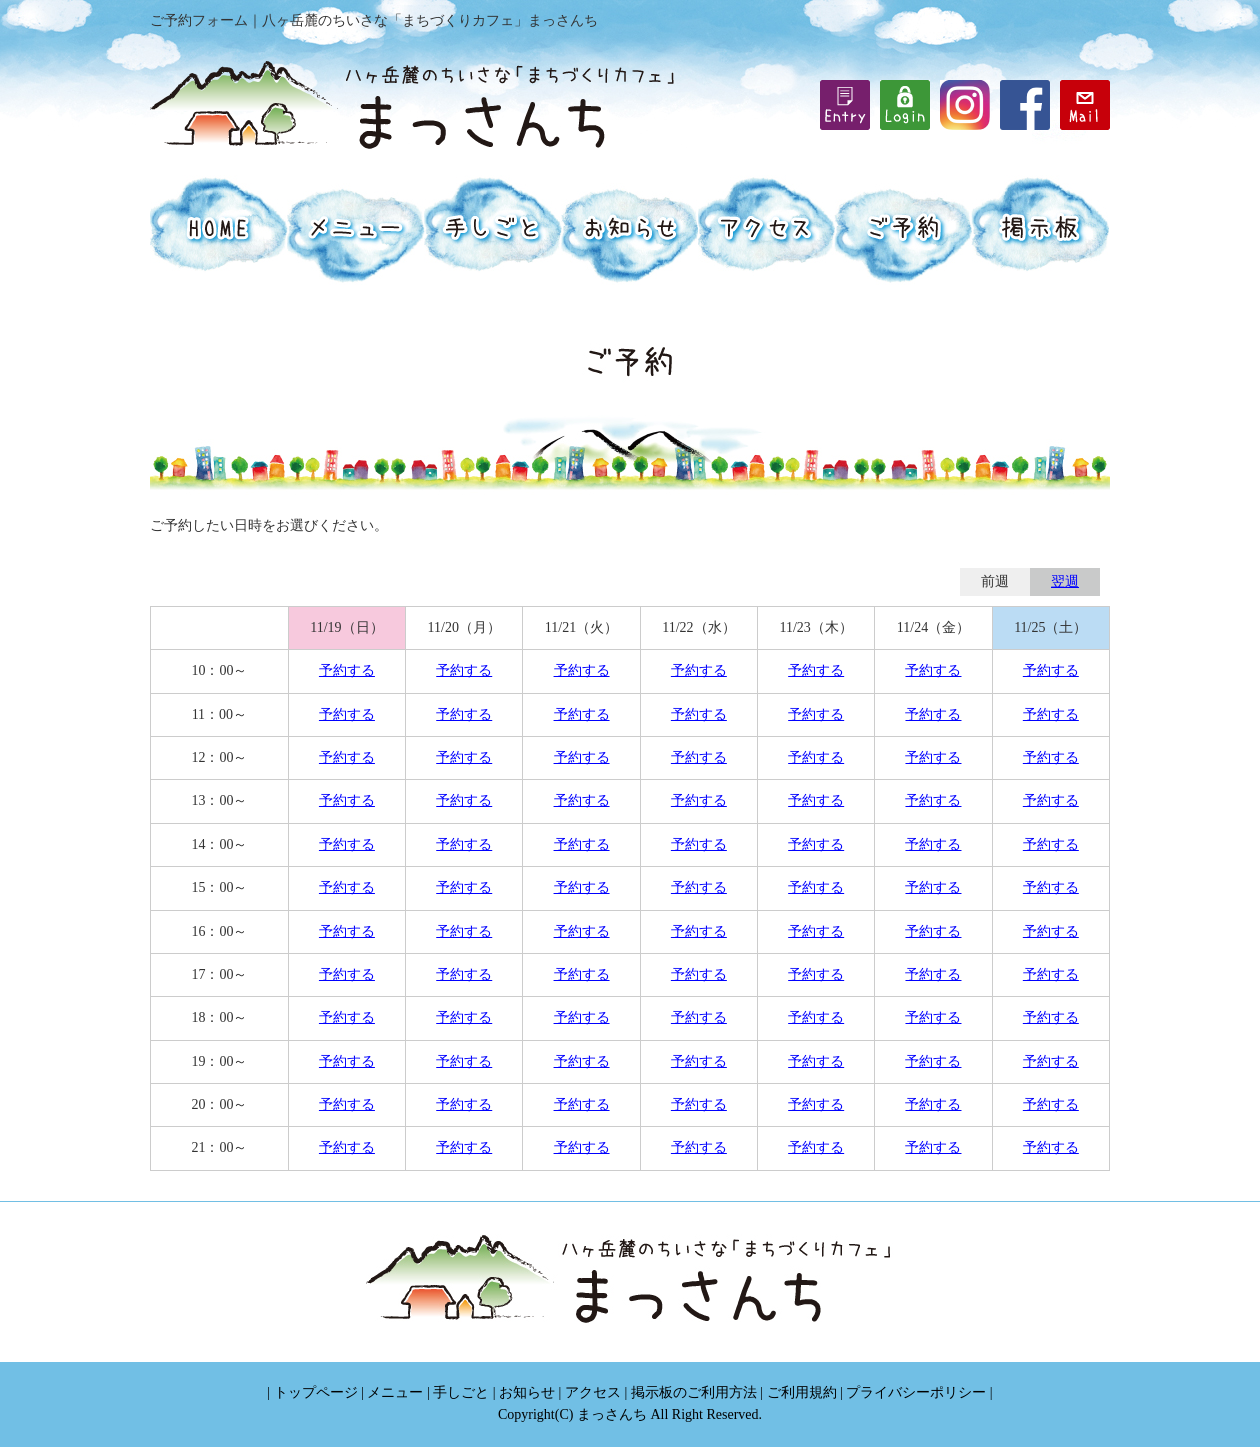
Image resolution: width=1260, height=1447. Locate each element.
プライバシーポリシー (916, 1392)
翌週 (1065, 581)
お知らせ (527, 1392)
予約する (347, 670)
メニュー (395, 1392)
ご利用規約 (802, 1392)
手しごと (461, 1392)
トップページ (316, 1392)
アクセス (593, 1392)
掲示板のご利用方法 (694, 1392)
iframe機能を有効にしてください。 (905, 105)
